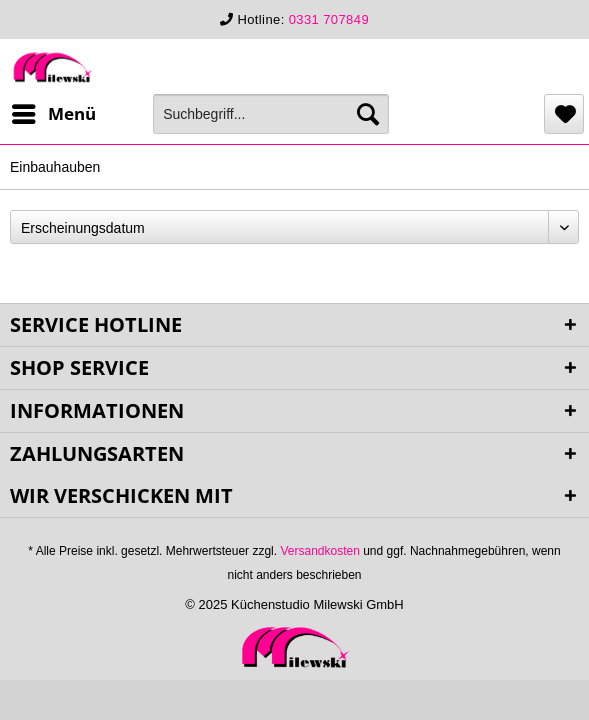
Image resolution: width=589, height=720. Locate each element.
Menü (54, 111)
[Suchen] (368, 114)
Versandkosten (319, 551)
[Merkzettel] (564, 114)
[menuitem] (53, 114)
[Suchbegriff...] (271, 114)
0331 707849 (329, 19)
